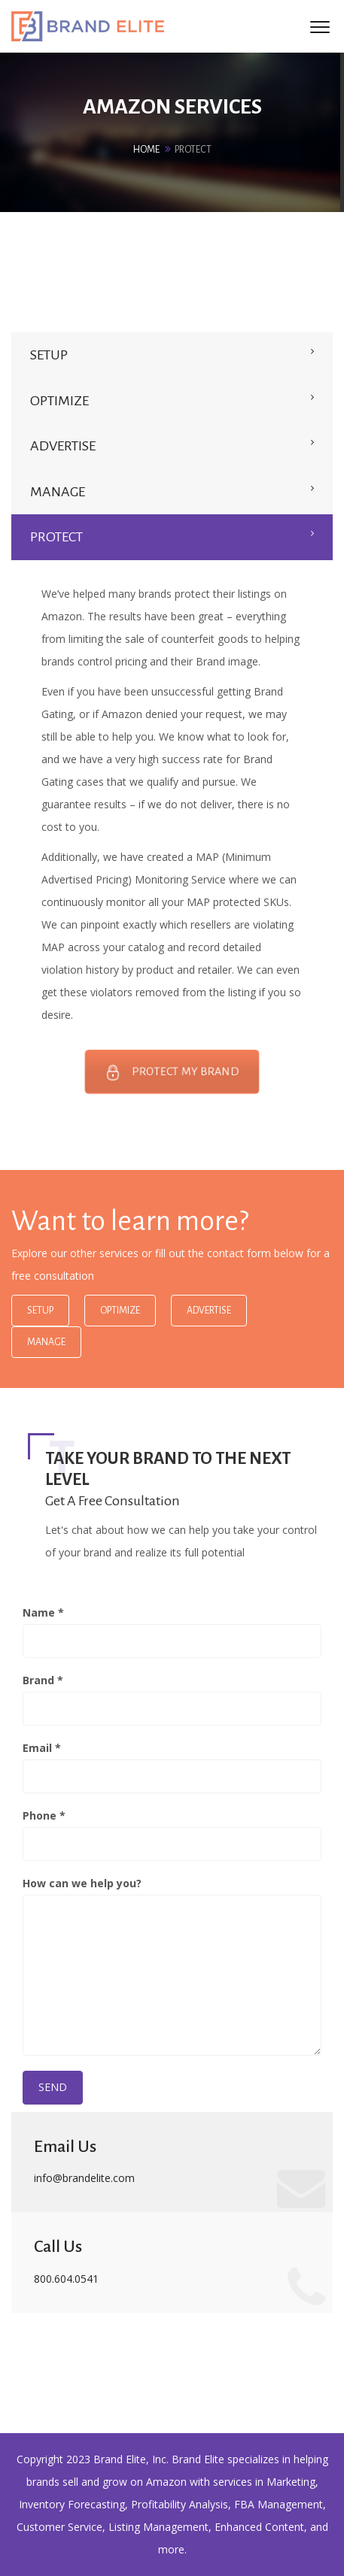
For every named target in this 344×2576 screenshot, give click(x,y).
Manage (46, 1342)
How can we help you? (172, 1966)
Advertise (209, 1310)
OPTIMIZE (59, 400)
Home (146, 149)
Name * (172, 1631)
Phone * (172, 1834)
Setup (40, 1310)
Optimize (120, 1310)
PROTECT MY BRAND (172, 1071)
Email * (172, 1767)
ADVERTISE (63, 445)
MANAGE (57, 491)
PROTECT (56, 536)
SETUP (49, 354)
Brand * (172, 1699)
